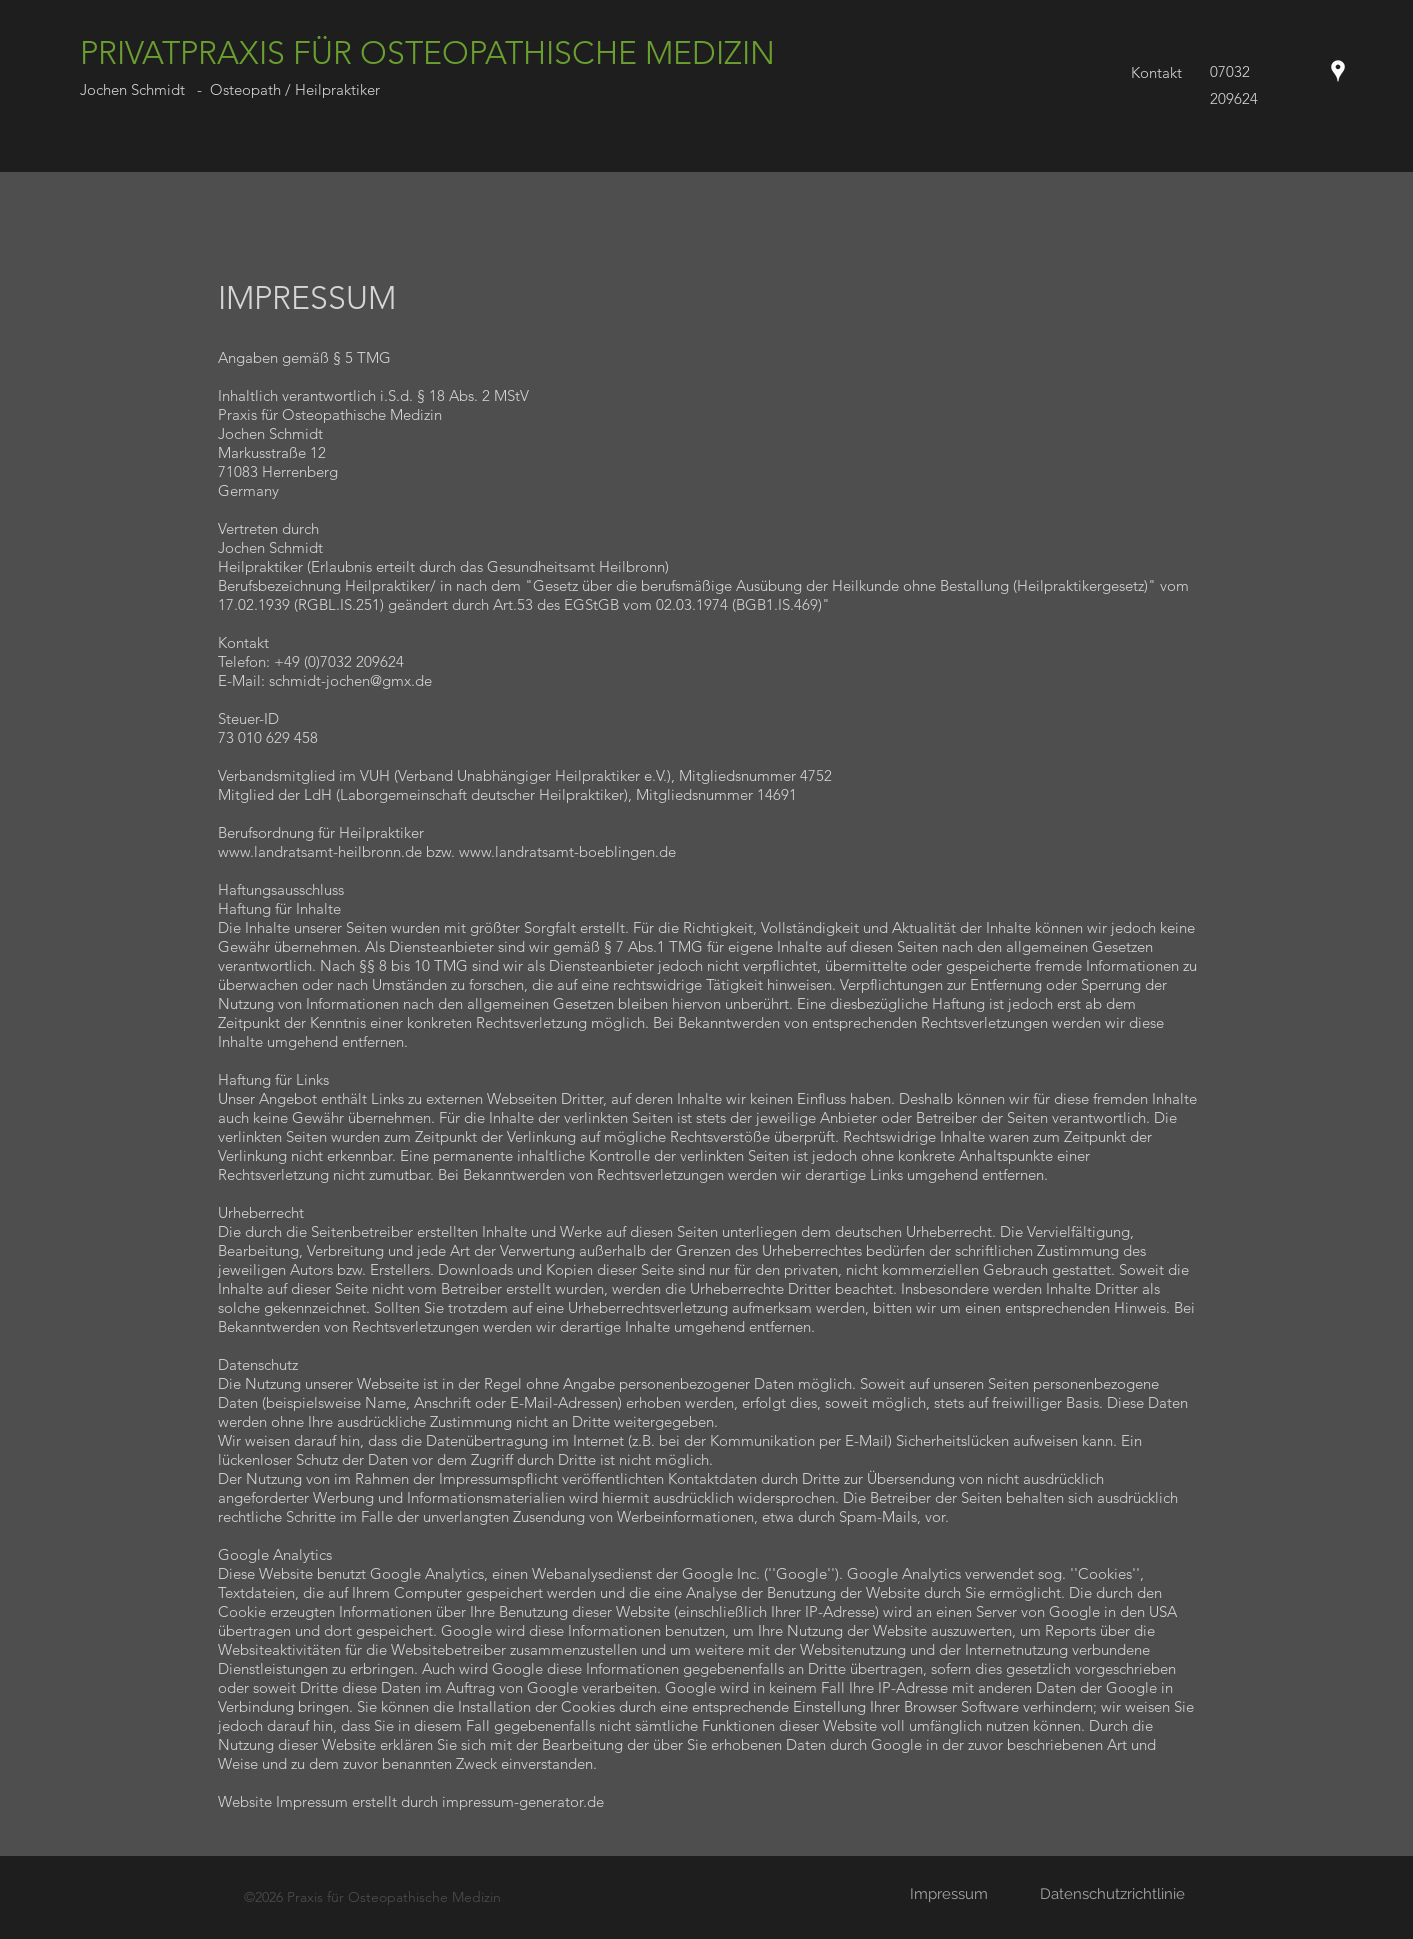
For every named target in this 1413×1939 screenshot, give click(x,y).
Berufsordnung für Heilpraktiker (321, 832)
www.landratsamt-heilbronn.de (320, 851)
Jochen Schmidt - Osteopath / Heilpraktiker (230, 89)
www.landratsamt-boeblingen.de (567, 851)
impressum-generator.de (523, 1801)
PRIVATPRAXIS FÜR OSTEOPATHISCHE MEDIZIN (427, 53)
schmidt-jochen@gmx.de (350, 680)
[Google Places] (1338, 71)
